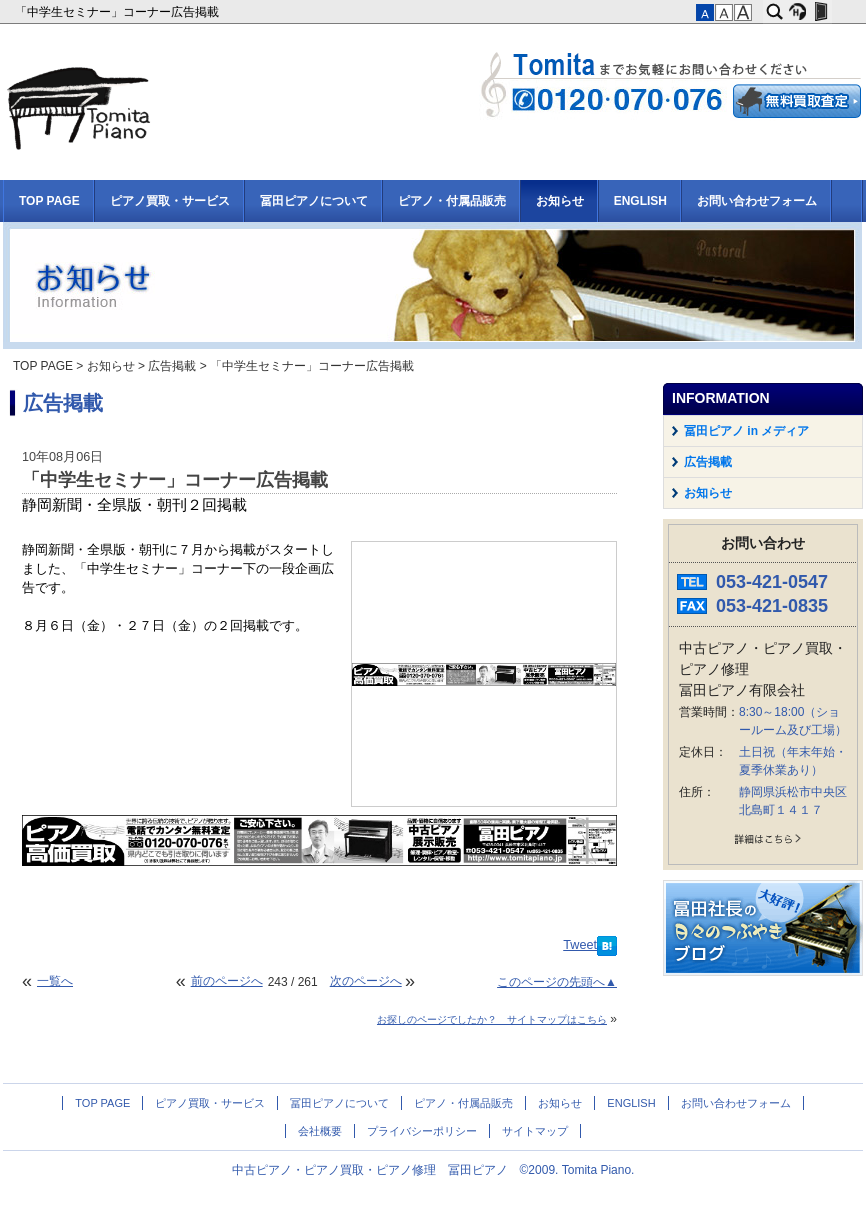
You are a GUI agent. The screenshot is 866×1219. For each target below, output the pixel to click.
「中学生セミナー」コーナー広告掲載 (118, 12)
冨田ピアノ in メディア (746, 431)
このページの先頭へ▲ (557, 982)
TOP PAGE (49, 201)
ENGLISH (640, 201)
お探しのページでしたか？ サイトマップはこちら (492, 1019)
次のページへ (366, 981)
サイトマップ (535, 1131)
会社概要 (320, 1131)
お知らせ (560, 201)
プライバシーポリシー (422, 1131)
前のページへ (227, 981)
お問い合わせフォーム (757, 201)
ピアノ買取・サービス (170, 201)
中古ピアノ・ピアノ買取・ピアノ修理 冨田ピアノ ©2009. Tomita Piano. (433, 1170)
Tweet (580, 945)
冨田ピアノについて (314, 201)
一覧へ (55, 981)
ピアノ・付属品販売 (452, 201)
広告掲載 (172, 366)
